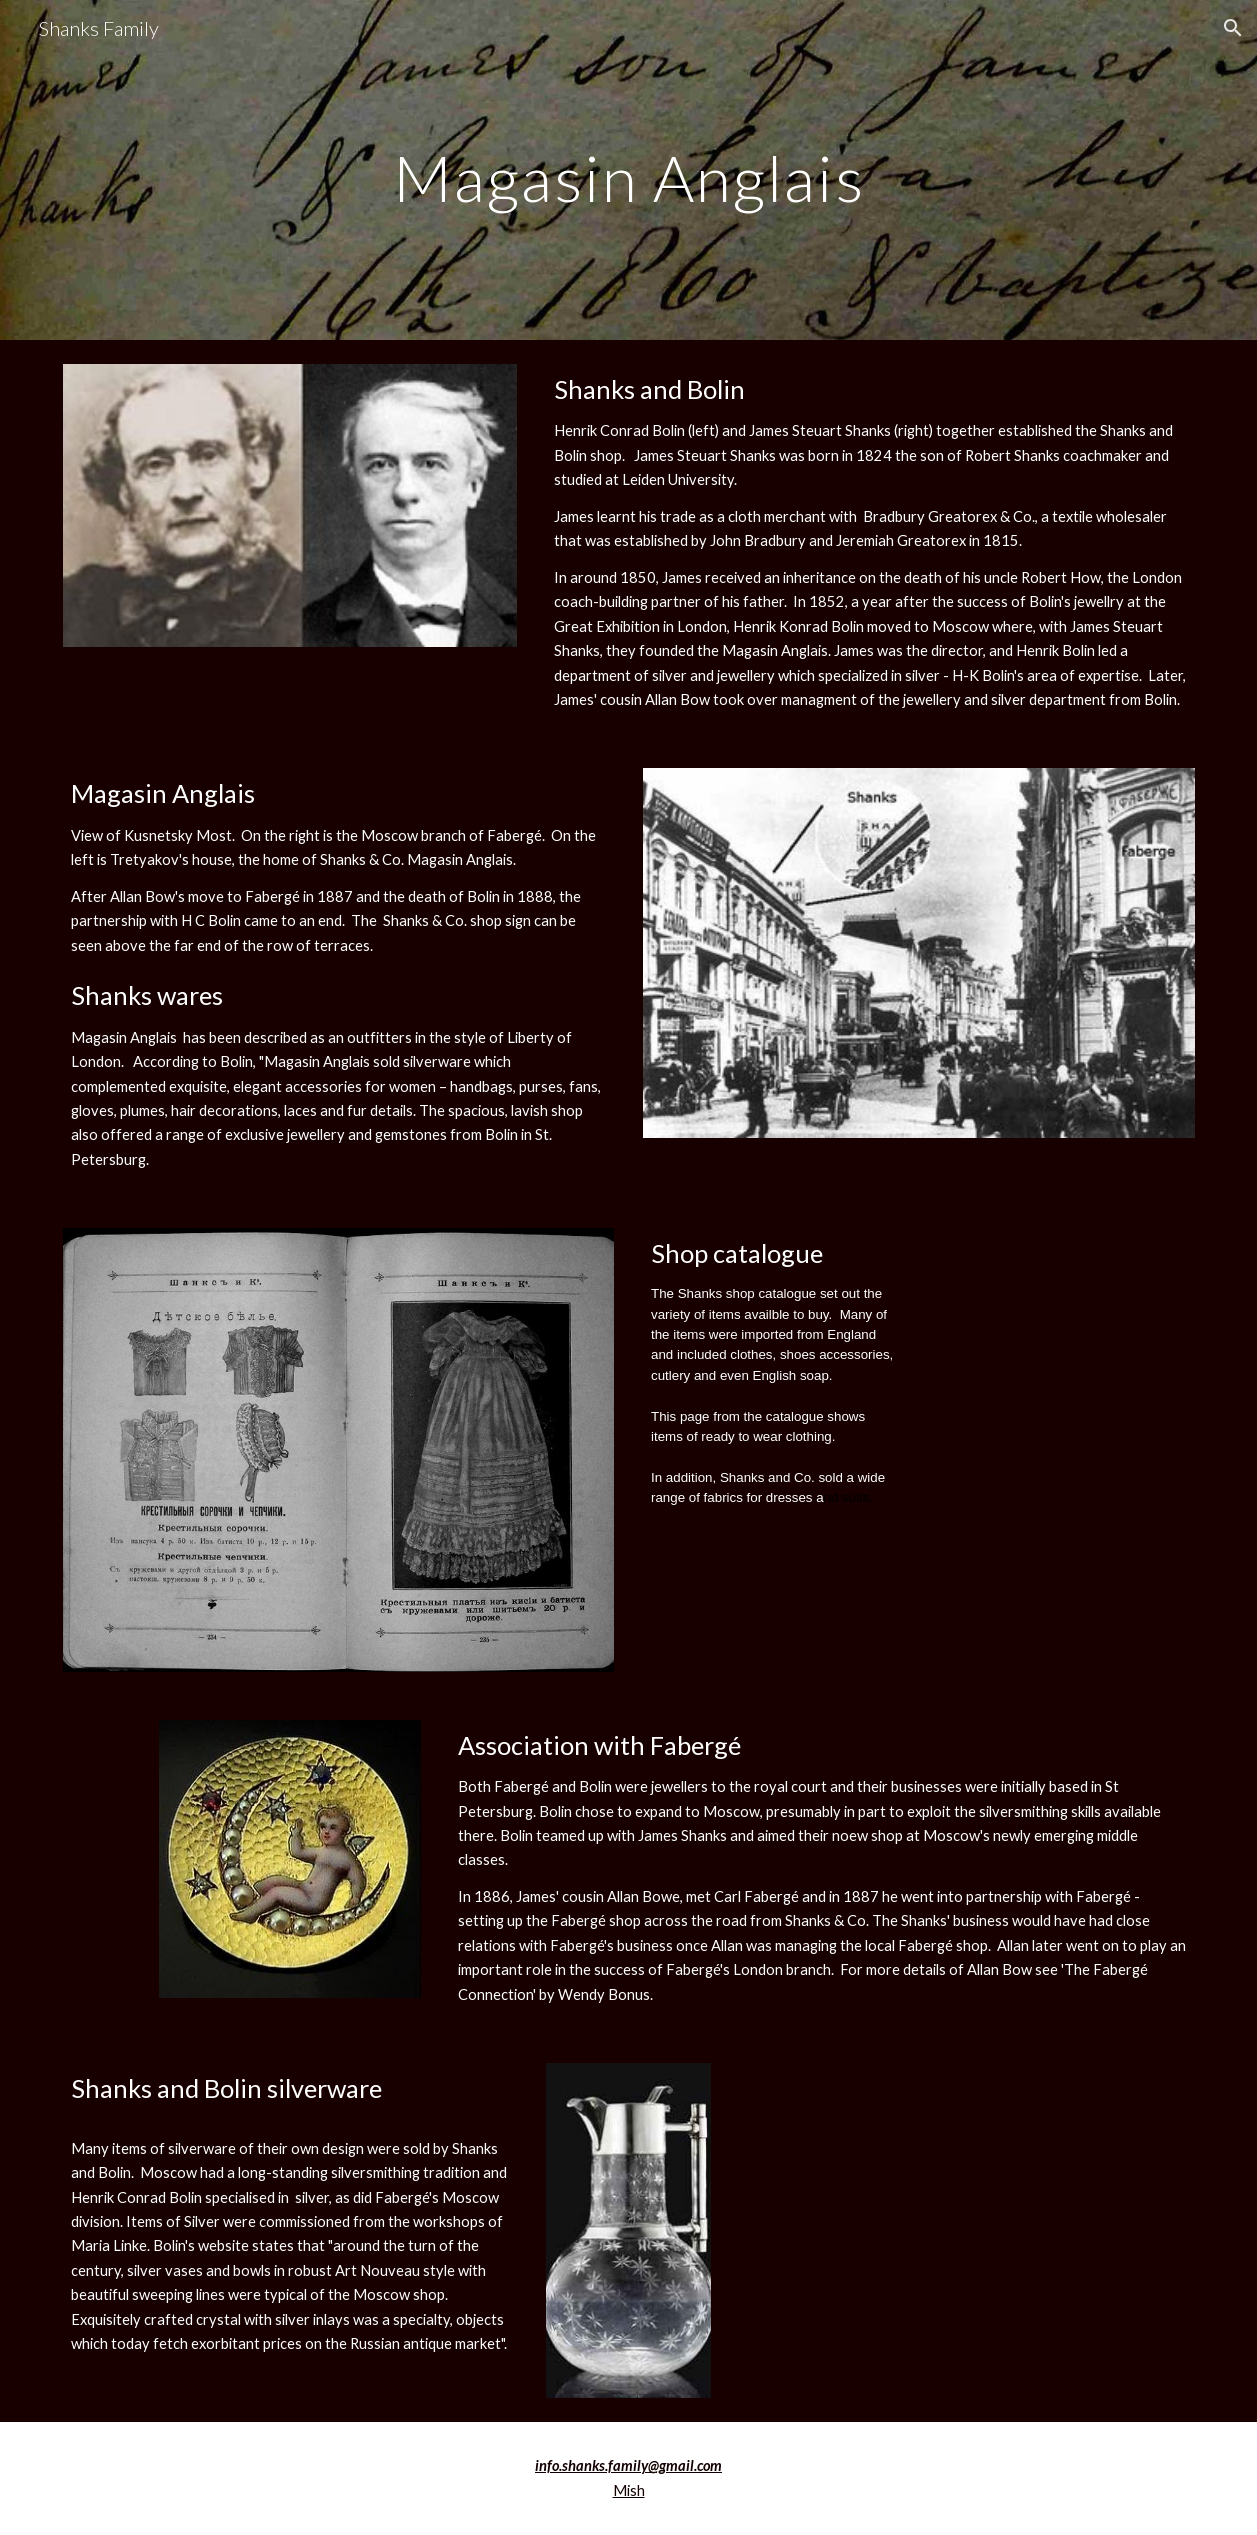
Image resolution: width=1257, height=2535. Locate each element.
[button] (1233, 28)
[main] (628, 169)
